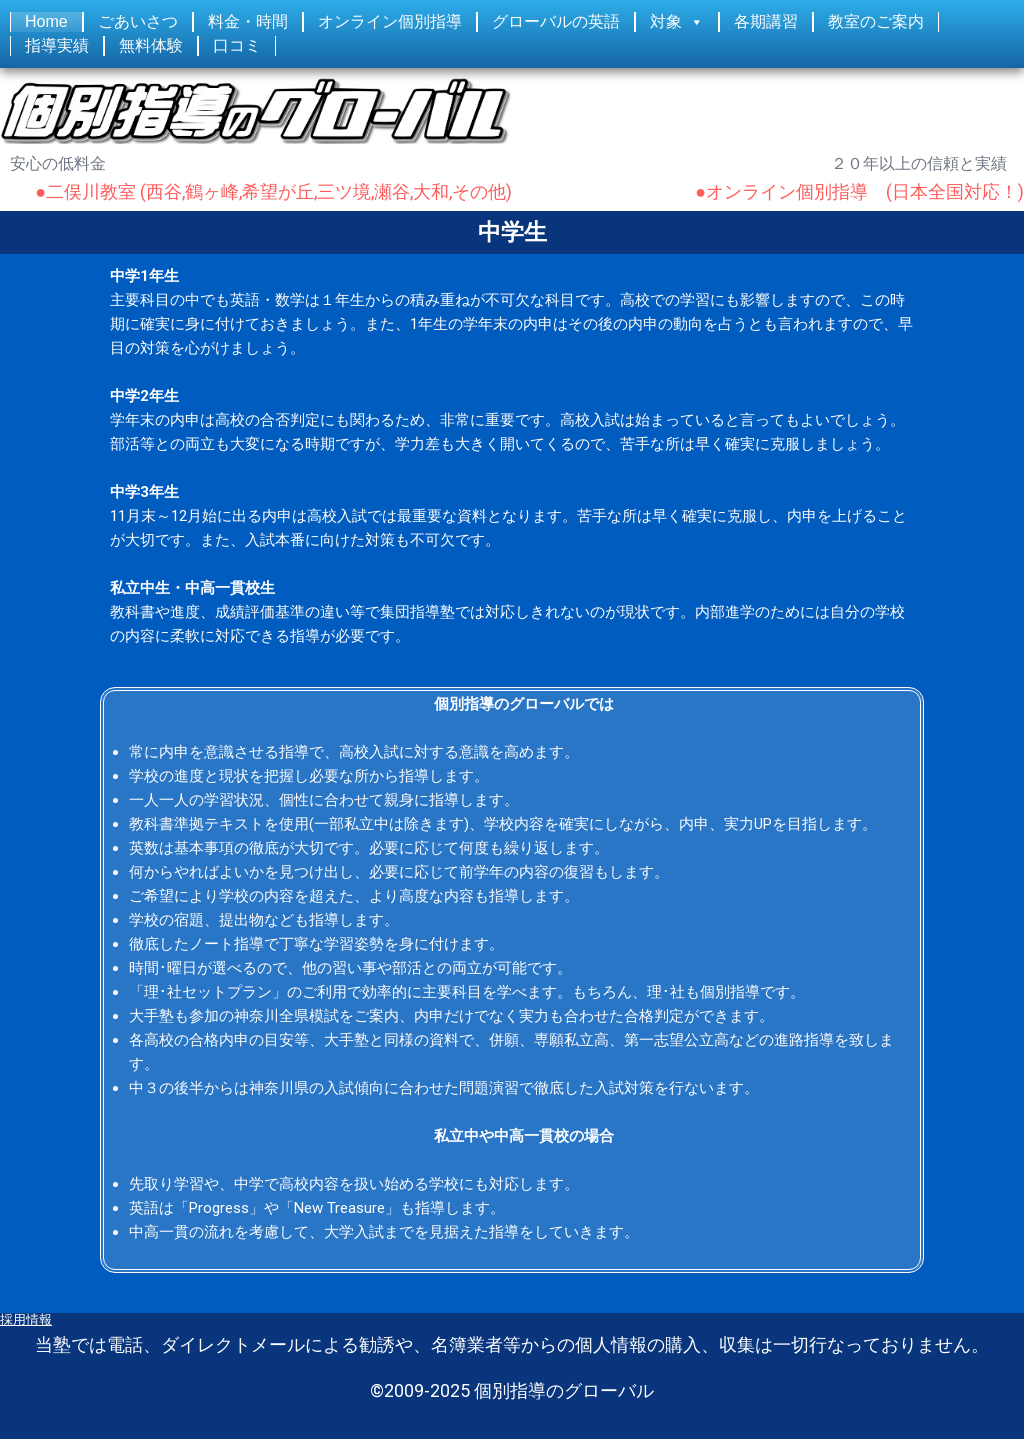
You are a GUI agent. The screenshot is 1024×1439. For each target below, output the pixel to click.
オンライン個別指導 (390, 21)
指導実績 (57, 45)
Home (46, 21)
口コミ (237, 45)
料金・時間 (248, 21)
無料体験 (151, 45)
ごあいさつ (138, 21)
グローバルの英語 (556, 21)
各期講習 (766, 21)
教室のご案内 (876, 21)
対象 (666, 21)
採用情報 (26, 1319)
